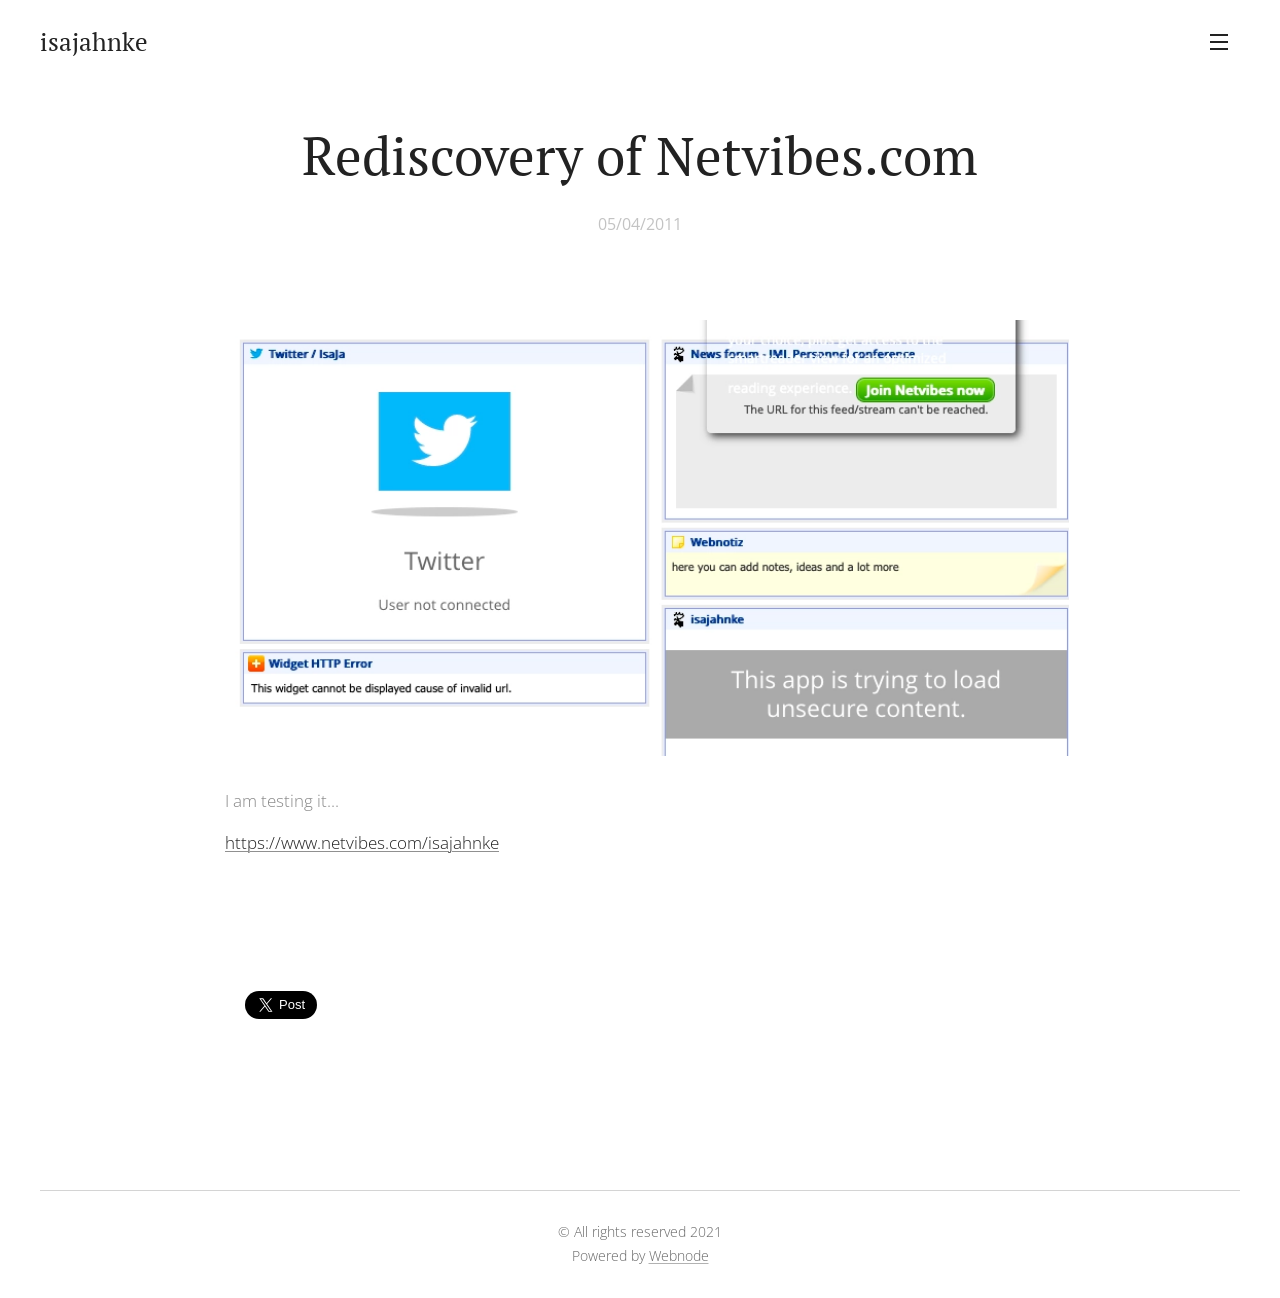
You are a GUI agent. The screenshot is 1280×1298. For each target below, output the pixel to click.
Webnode (679, 1255)
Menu (1219, 42)
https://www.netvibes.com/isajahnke (362, 842)
